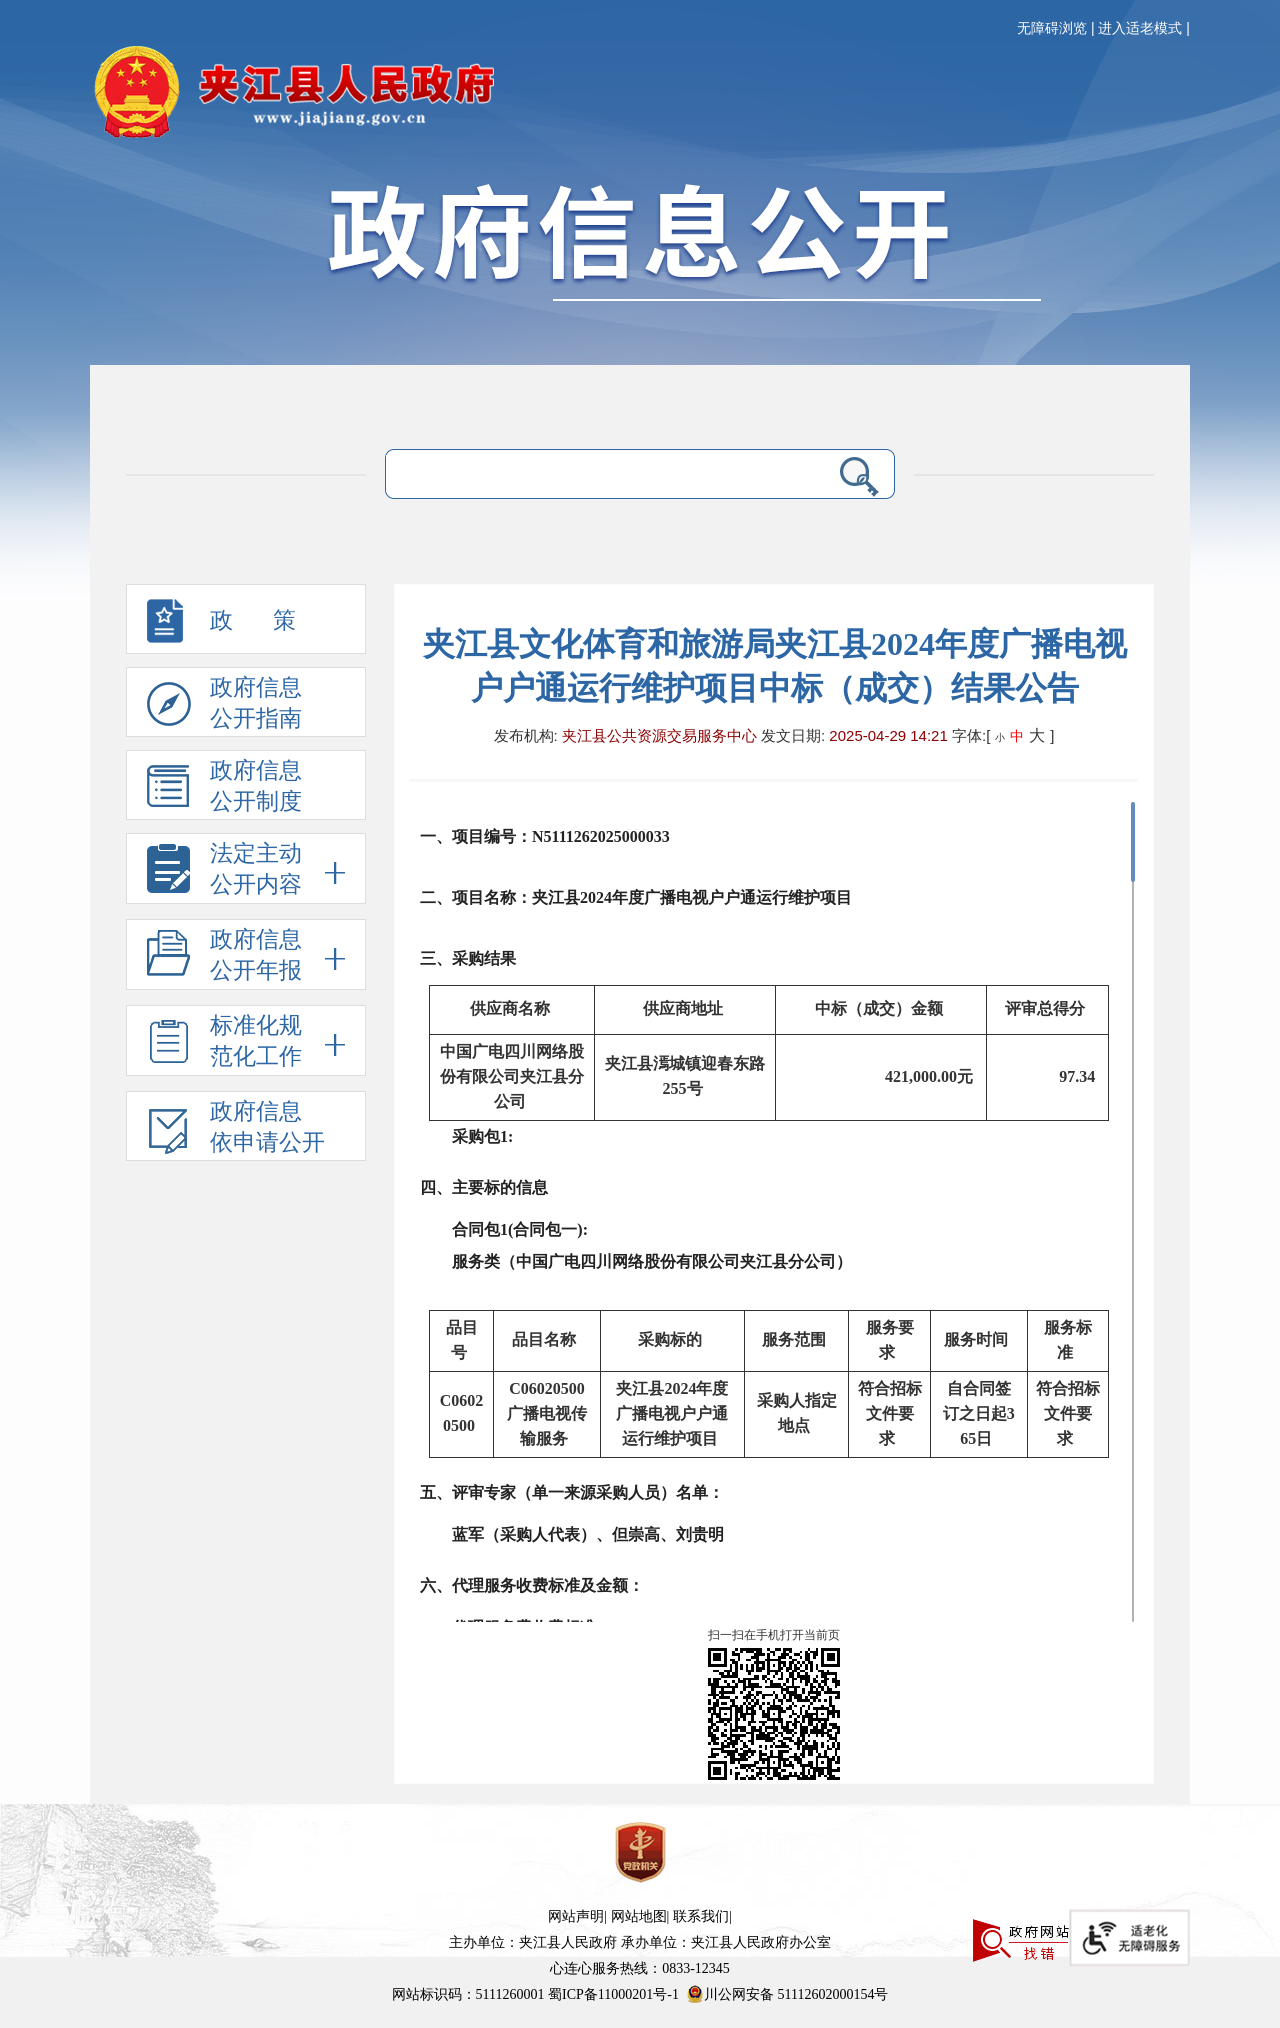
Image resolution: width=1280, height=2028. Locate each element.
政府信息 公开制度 (224, 789)
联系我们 (701, 1916)
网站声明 (576, 1916)
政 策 (221, 626)
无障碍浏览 (1052, 28)
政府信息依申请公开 (236, 1130)
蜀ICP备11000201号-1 (613, 1994)
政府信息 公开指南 (224, 706)
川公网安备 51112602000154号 (787, 1994)
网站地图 (639, 1916)
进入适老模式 (1140, 28)
